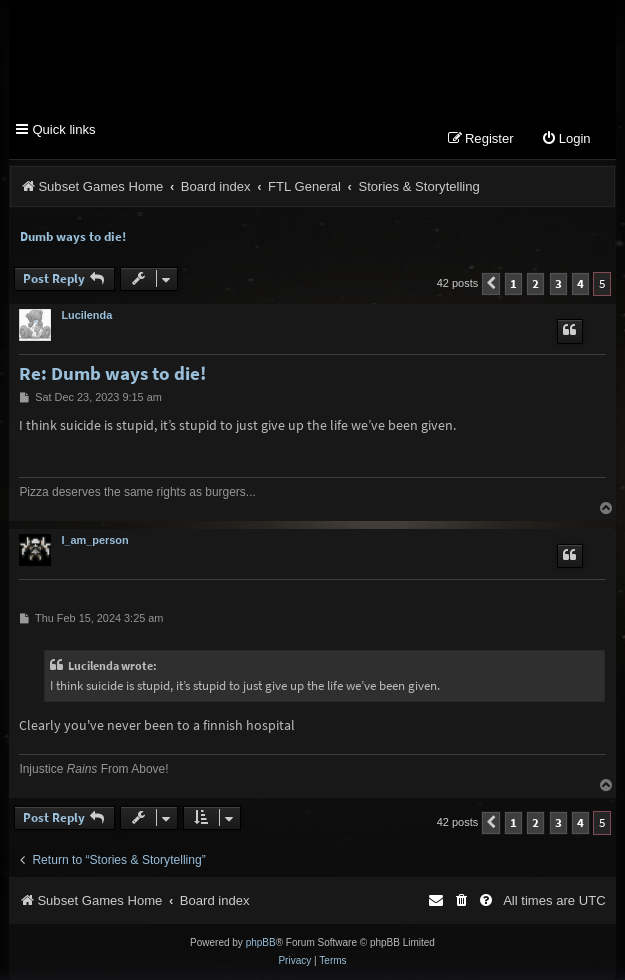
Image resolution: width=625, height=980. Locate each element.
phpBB (261, 942)
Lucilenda (86, 315)
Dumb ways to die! (73, 236)
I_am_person (94, 540)
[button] (491, 284)
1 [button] (513, 283)
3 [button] (558, 283)
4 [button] (580, 283)
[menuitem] (566, 139)
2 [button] (535, 283)
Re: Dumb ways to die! (112, 373)
